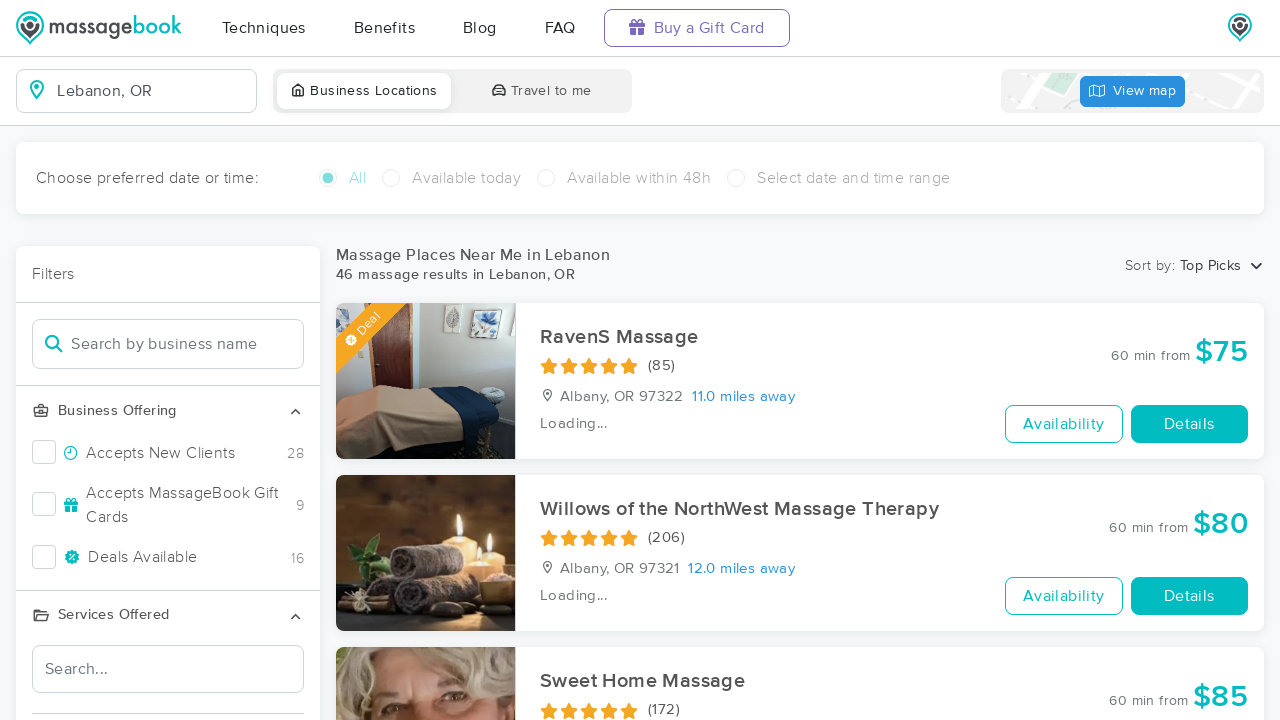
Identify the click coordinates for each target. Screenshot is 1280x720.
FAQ (560, 28)
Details (1189, 424)
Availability (1064, 424)
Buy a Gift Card (697, 27)
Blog (480, 28)
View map (1133, 91)
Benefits (384, 28)
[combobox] (152, 91)
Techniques (264, 28)
